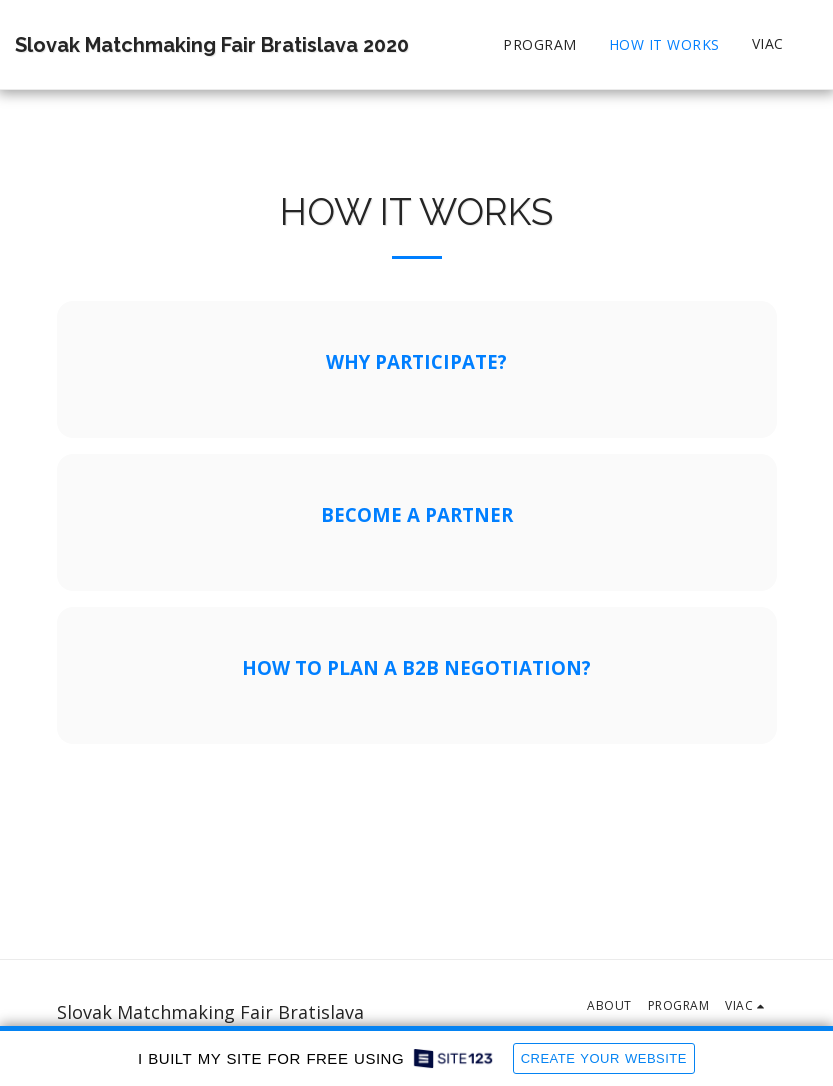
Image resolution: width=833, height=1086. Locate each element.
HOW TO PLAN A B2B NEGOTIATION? (416, 667)
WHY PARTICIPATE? (416, 361)
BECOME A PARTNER (417, 514)
